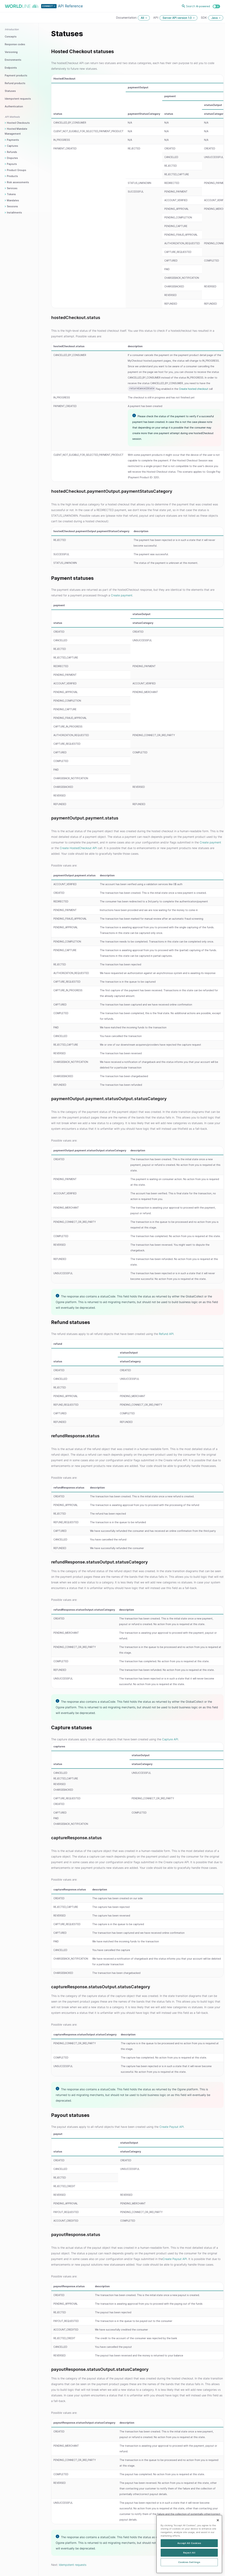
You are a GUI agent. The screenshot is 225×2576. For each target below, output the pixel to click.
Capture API (170, 1739)
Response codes (15, 44)
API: (156, 17)
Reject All (189, 2568)
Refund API (166, 1334)
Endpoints (11, 67)
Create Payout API (171, 2127)
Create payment (121, 595)
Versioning (11, 52)
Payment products (16, 75)
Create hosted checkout (193, 388)
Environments (13, 59)
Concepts (11, 36)
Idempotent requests (18, 98)
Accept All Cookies (189, 2559)
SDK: (204, 17)
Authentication (14, 106)
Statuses (10, 90)
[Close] (218, 2536)
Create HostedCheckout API (78, 848)
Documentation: (127, 17)
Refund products (15, 83)
